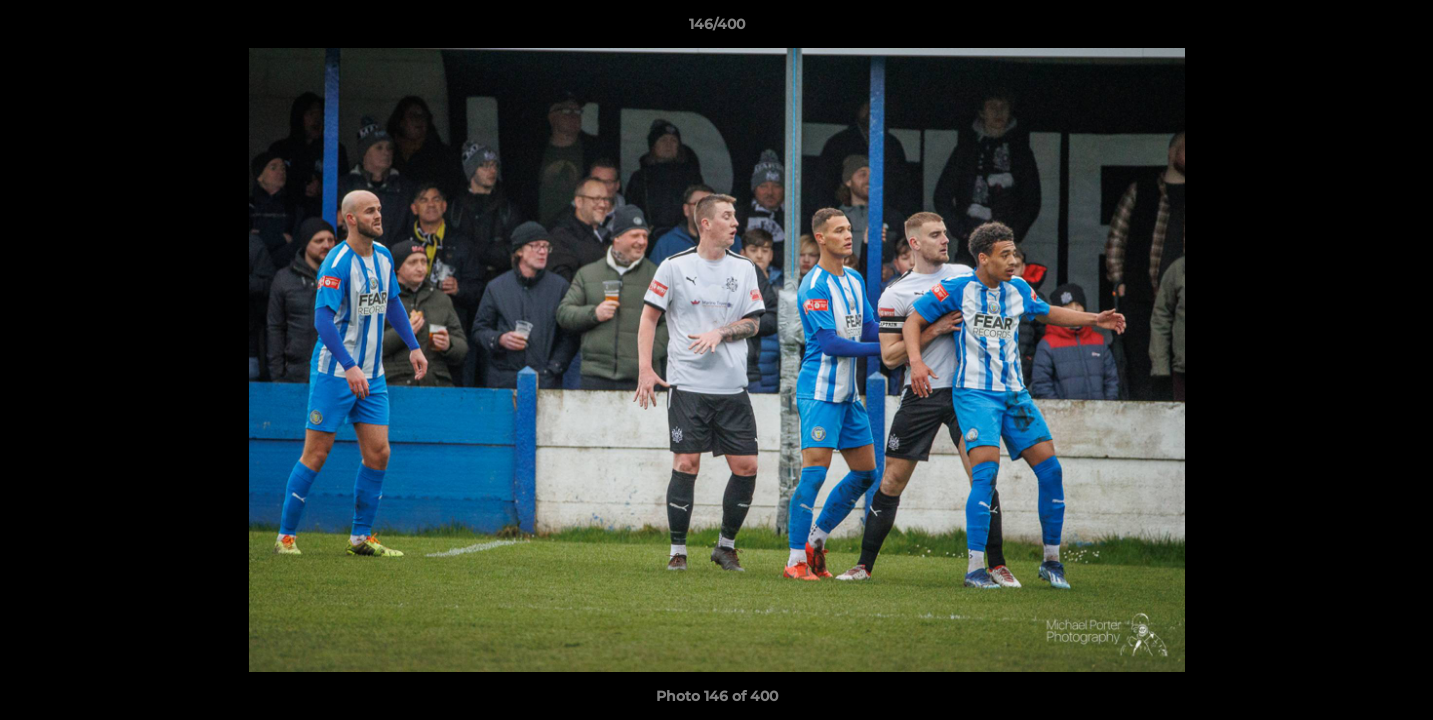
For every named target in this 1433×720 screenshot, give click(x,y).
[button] (1397, 29)
